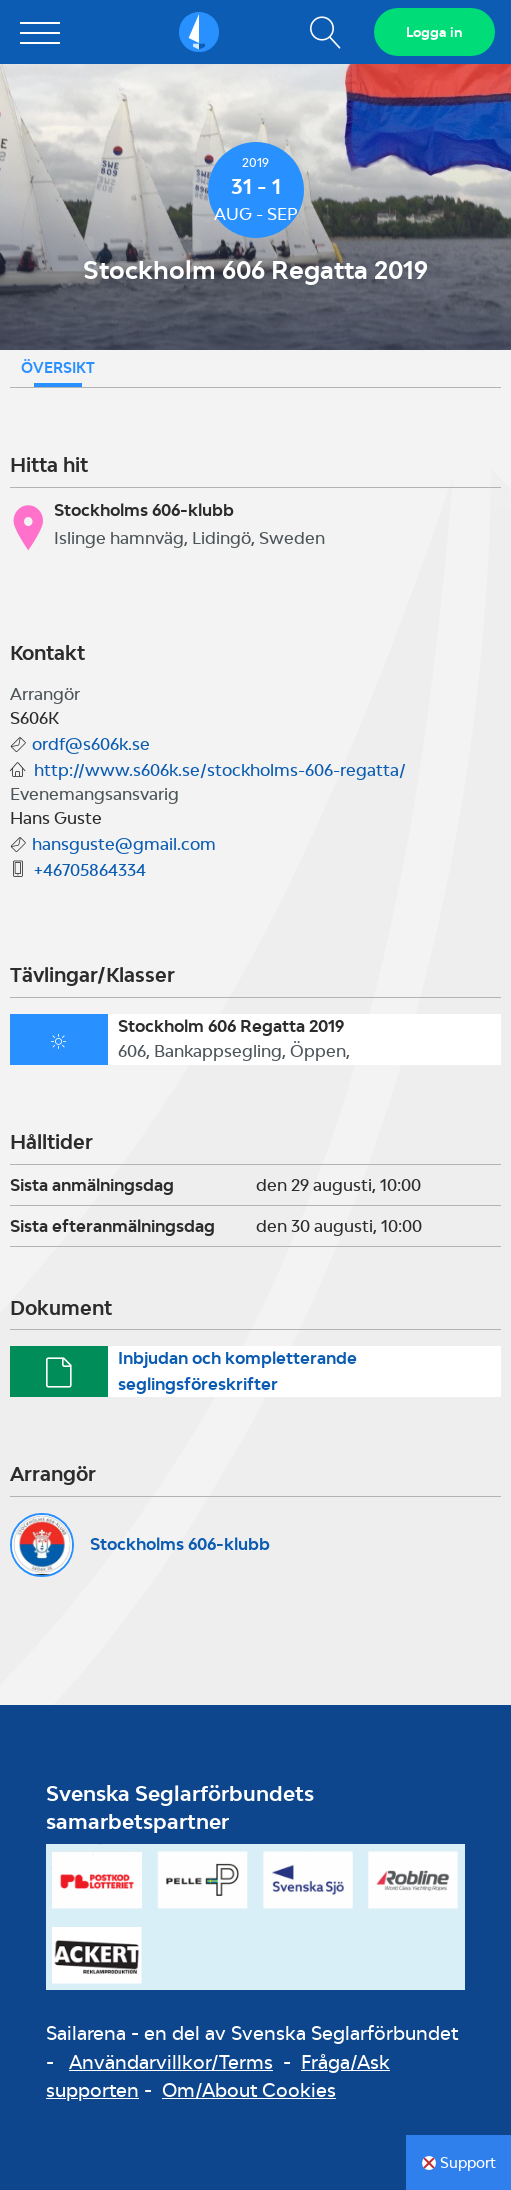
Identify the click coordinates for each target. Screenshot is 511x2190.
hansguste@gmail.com (124, 844)
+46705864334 (90, 870)
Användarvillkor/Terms (171, 2062)
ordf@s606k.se (91, 744)
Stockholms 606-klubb (180, 1544)
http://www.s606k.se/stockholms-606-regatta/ (220, 770)
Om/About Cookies (249, 2090)
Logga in (434, 32)
